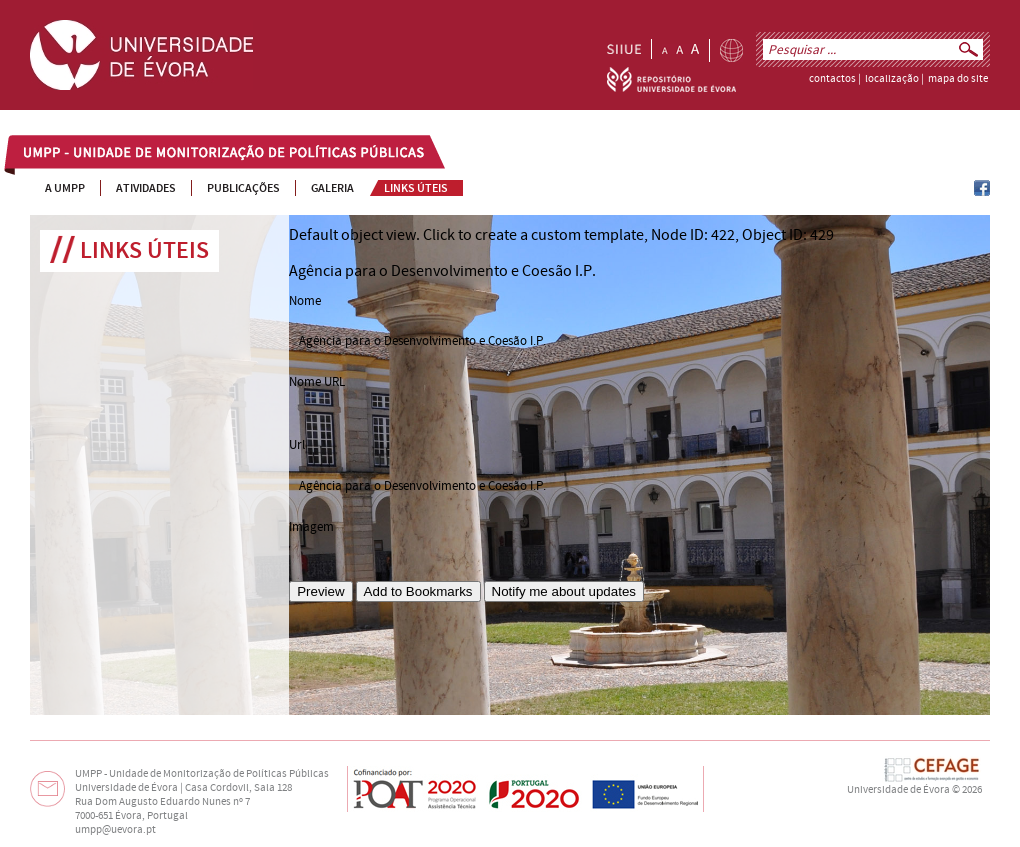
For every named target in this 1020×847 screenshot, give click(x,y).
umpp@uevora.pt (115, 830)
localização (892, 79)
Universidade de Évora (898, 790)
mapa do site (958, 79)
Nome (305, 301)
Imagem (311, 527)
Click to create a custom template (533, 235)
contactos (832, 79)
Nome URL (317, 382)
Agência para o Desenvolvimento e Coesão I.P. (422, 486)
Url (297, 445)
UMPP (41, 154)
